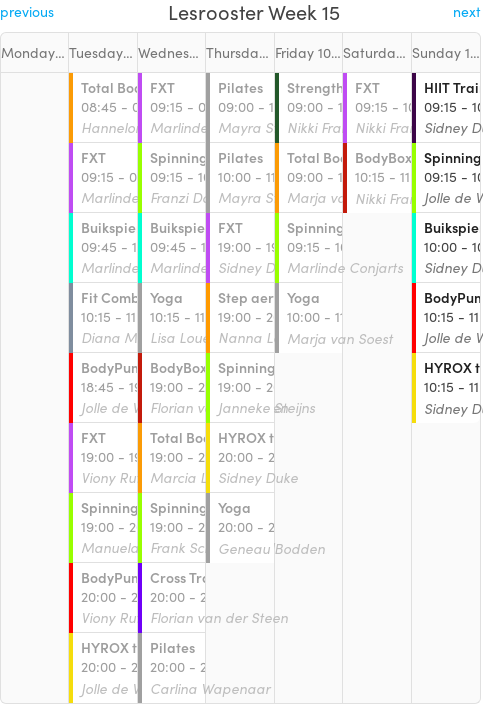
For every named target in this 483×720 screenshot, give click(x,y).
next (467, 11)
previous (27, 11)
